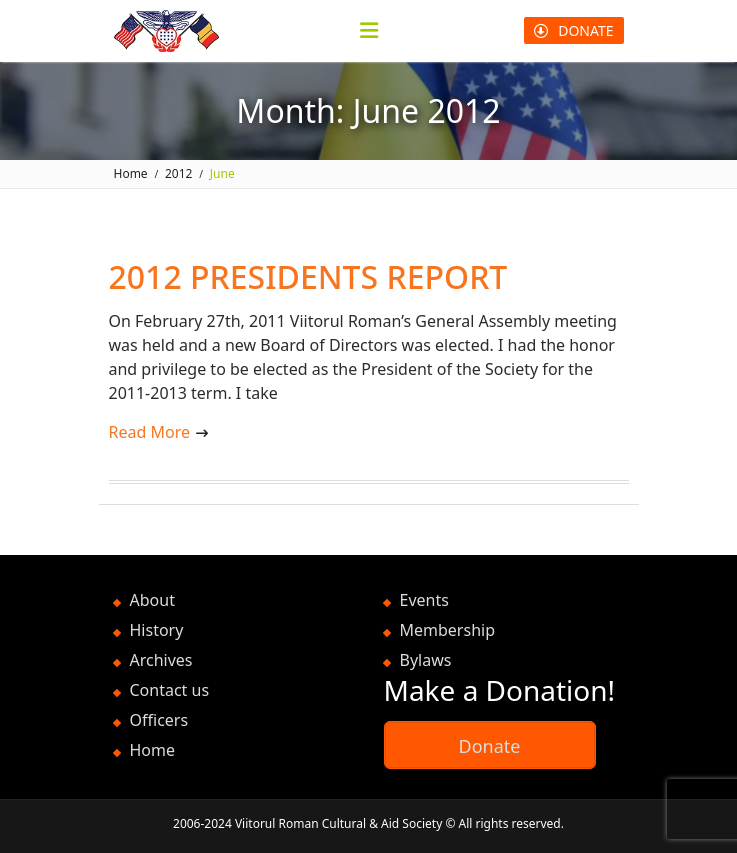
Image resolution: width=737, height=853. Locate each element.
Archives (161, 660)
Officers (159, 720)
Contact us (170, 690)
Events (424, 600)
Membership (448, 630)
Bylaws (426, 660)
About (152, 600)
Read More (149, 432)
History (157, 630)
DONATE (573, 30)
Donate (490, 746)
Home (153, 750)
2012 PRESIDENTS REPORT (308, 276)
